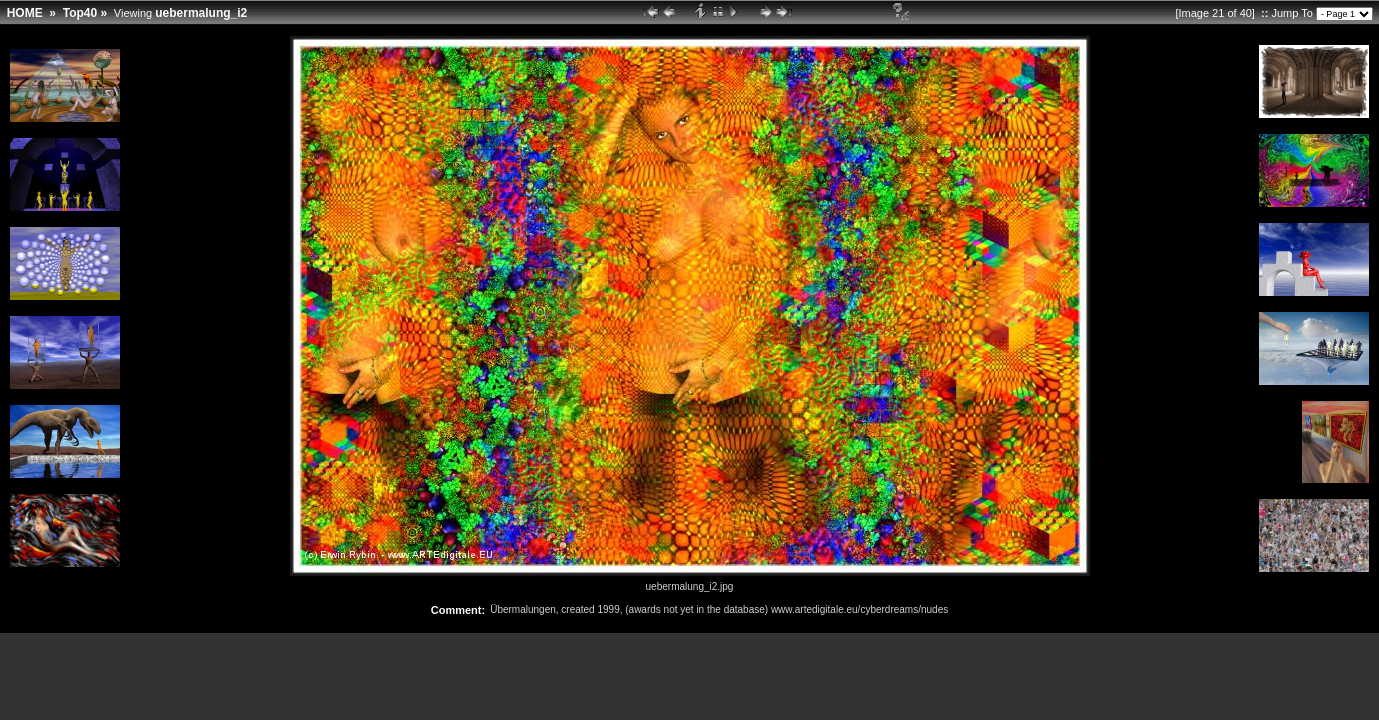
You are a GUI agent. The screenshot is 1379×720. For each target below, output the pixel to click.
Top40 (80, 13)
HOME (25, 13)
